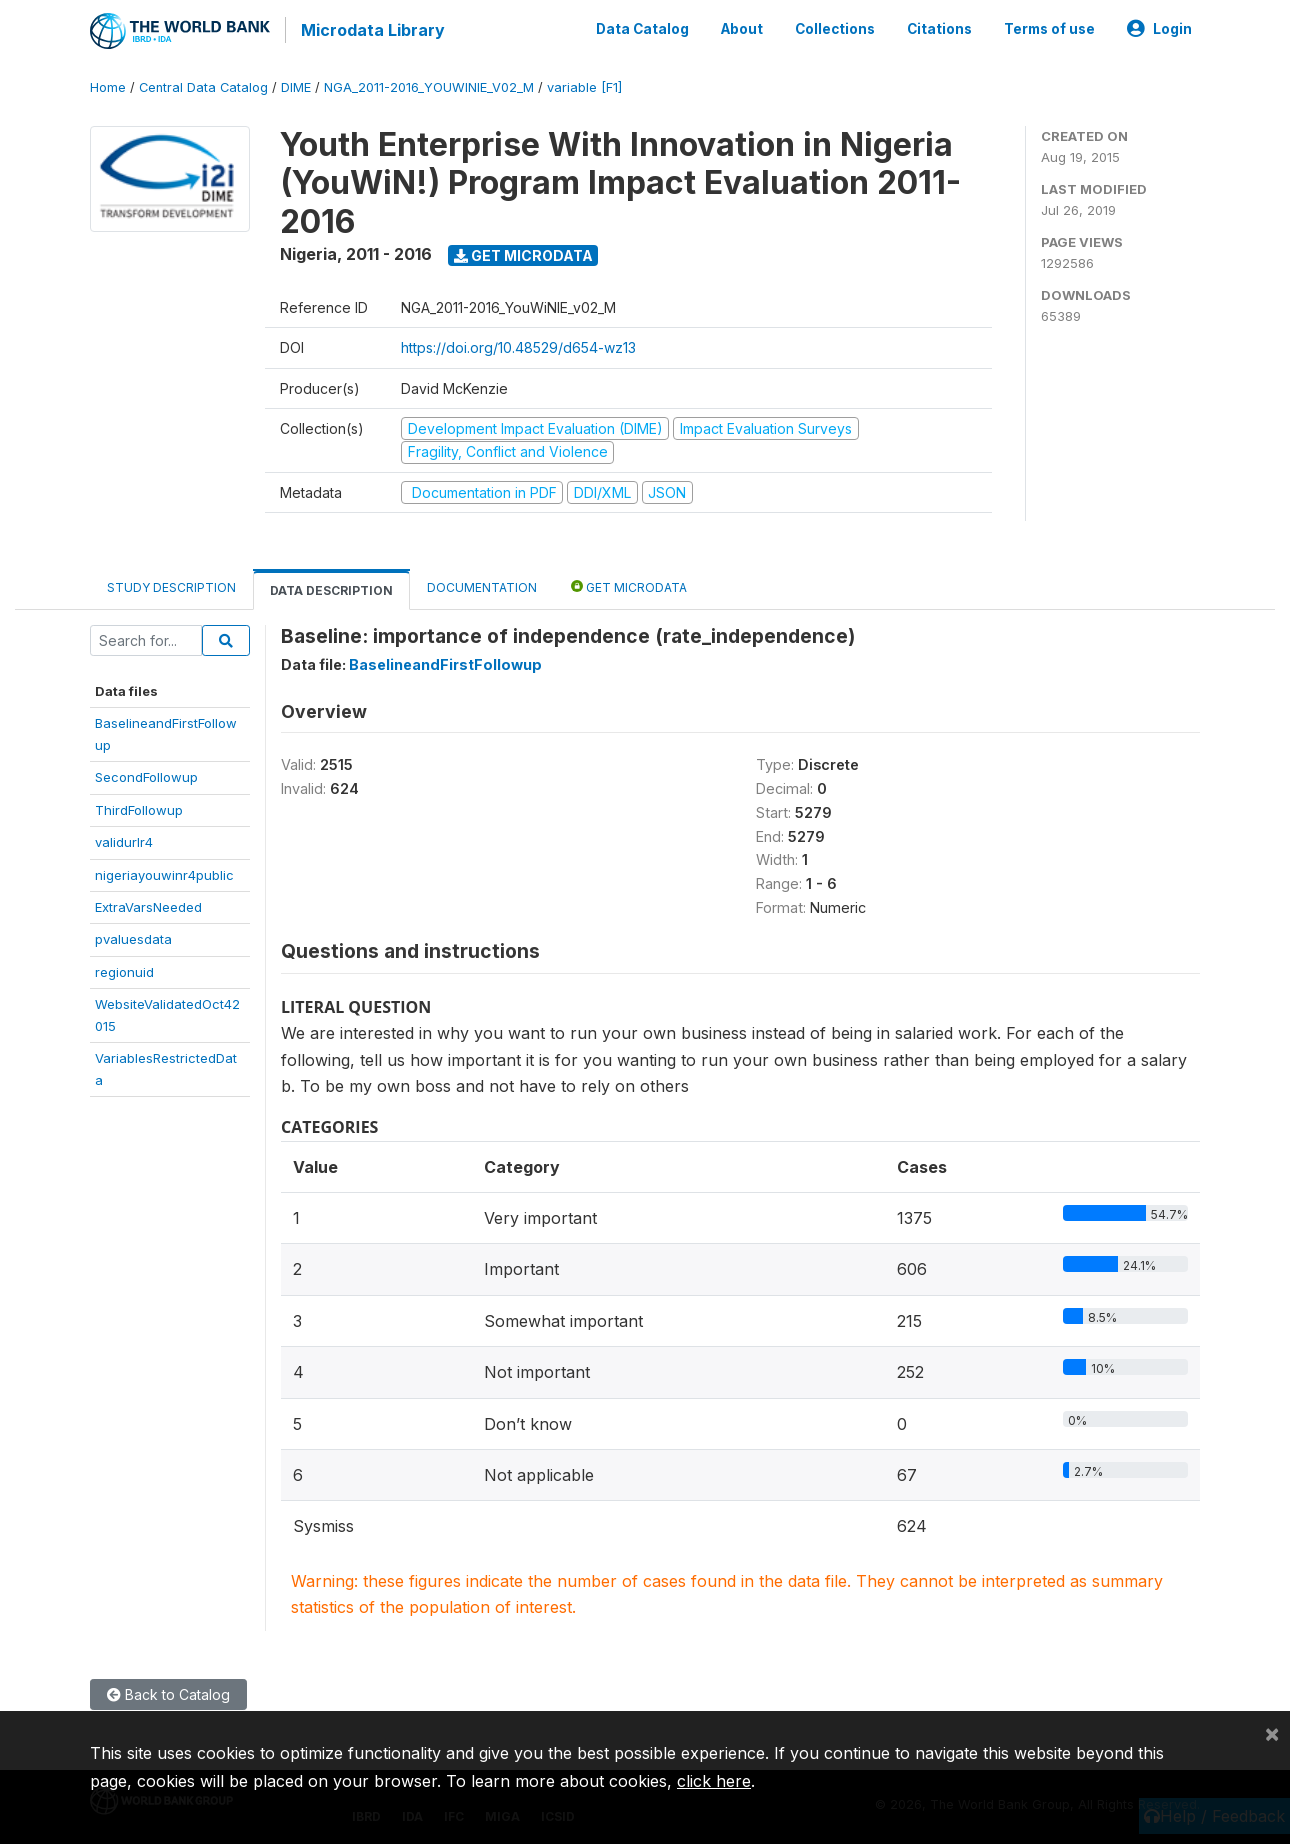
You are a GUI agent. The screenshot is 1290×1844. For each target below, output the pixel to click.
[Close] (1272, 1733)
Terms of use (1049, 28)
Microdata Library (370, 30)
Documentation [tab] (482, 584)
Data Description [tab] (331, 587)
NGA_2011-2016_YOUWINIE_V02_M (429, 84)
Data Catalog (642, 28)
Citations (939, 28)
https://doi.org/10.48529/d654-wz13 (518, 345)
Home (108, 84)
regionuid (124, 969)
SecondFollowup (146, 774)
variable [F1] (584, 84)
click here (714, 1781)
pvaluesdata (133, 937)
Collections (835, 28)
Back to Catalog (168, 1691)
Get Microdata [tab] (629, 583)
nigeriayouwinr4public (164, 872)
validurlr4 (124, 839)
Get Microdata (523, 252)
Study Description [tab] (171, 584)
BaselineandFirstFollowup (445, 661)
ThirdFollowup (139, 807)
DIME (296, 84)
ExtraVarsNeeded (148, 904)
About (742, 28)
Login (1159, 28)
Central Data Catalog (203, 84)
